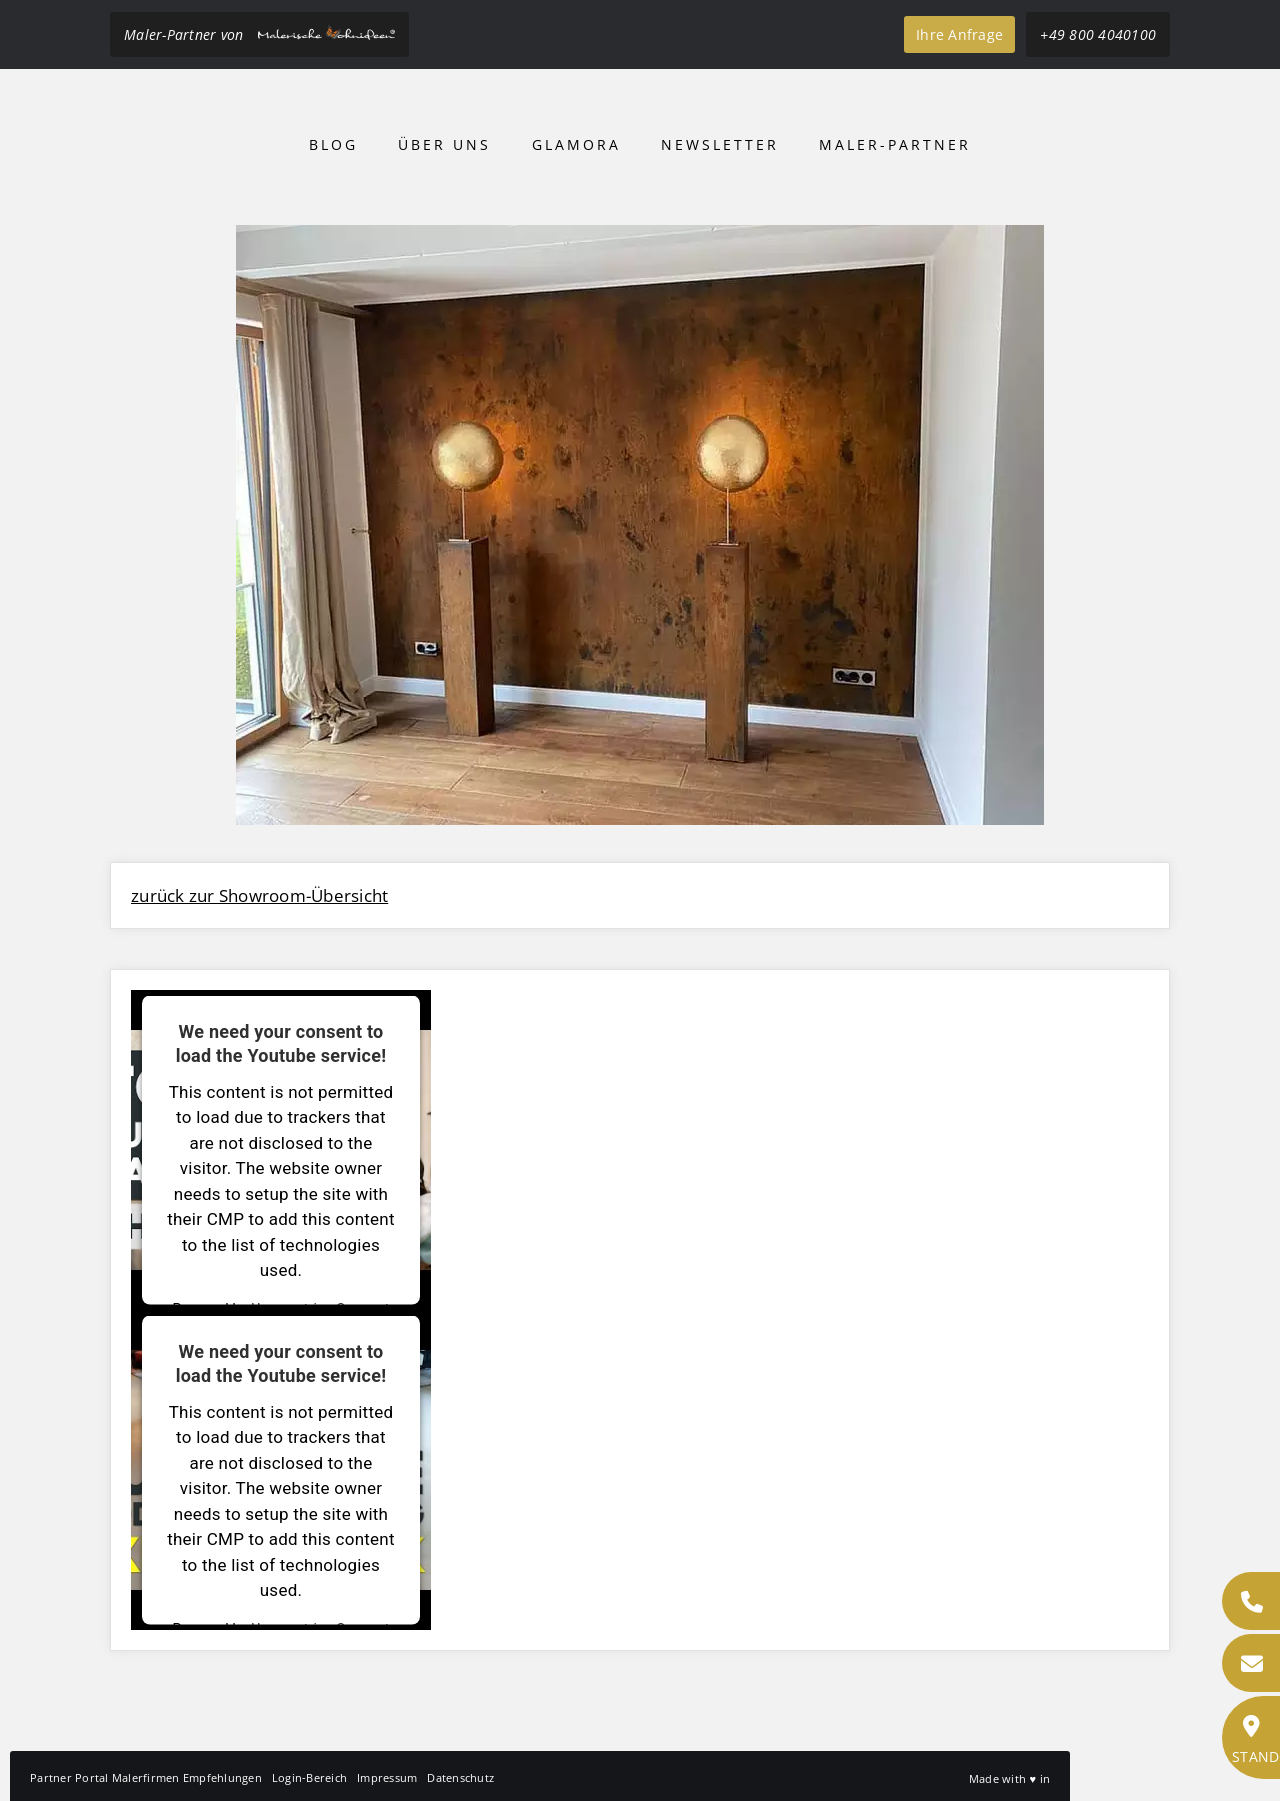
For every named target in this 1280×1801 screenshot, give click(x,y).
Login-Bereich (309, 1777)
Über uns (444, 144)
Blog (333, 144)
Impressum (387, 1777)
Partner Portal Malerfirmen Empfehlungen (146, 1777)
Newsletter (720, 144)
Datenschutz (460, 1777)
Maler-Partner (895, 144)
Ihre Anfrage (959, 34)
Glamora (576, 144)
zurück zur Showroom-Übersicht (259, 895)
